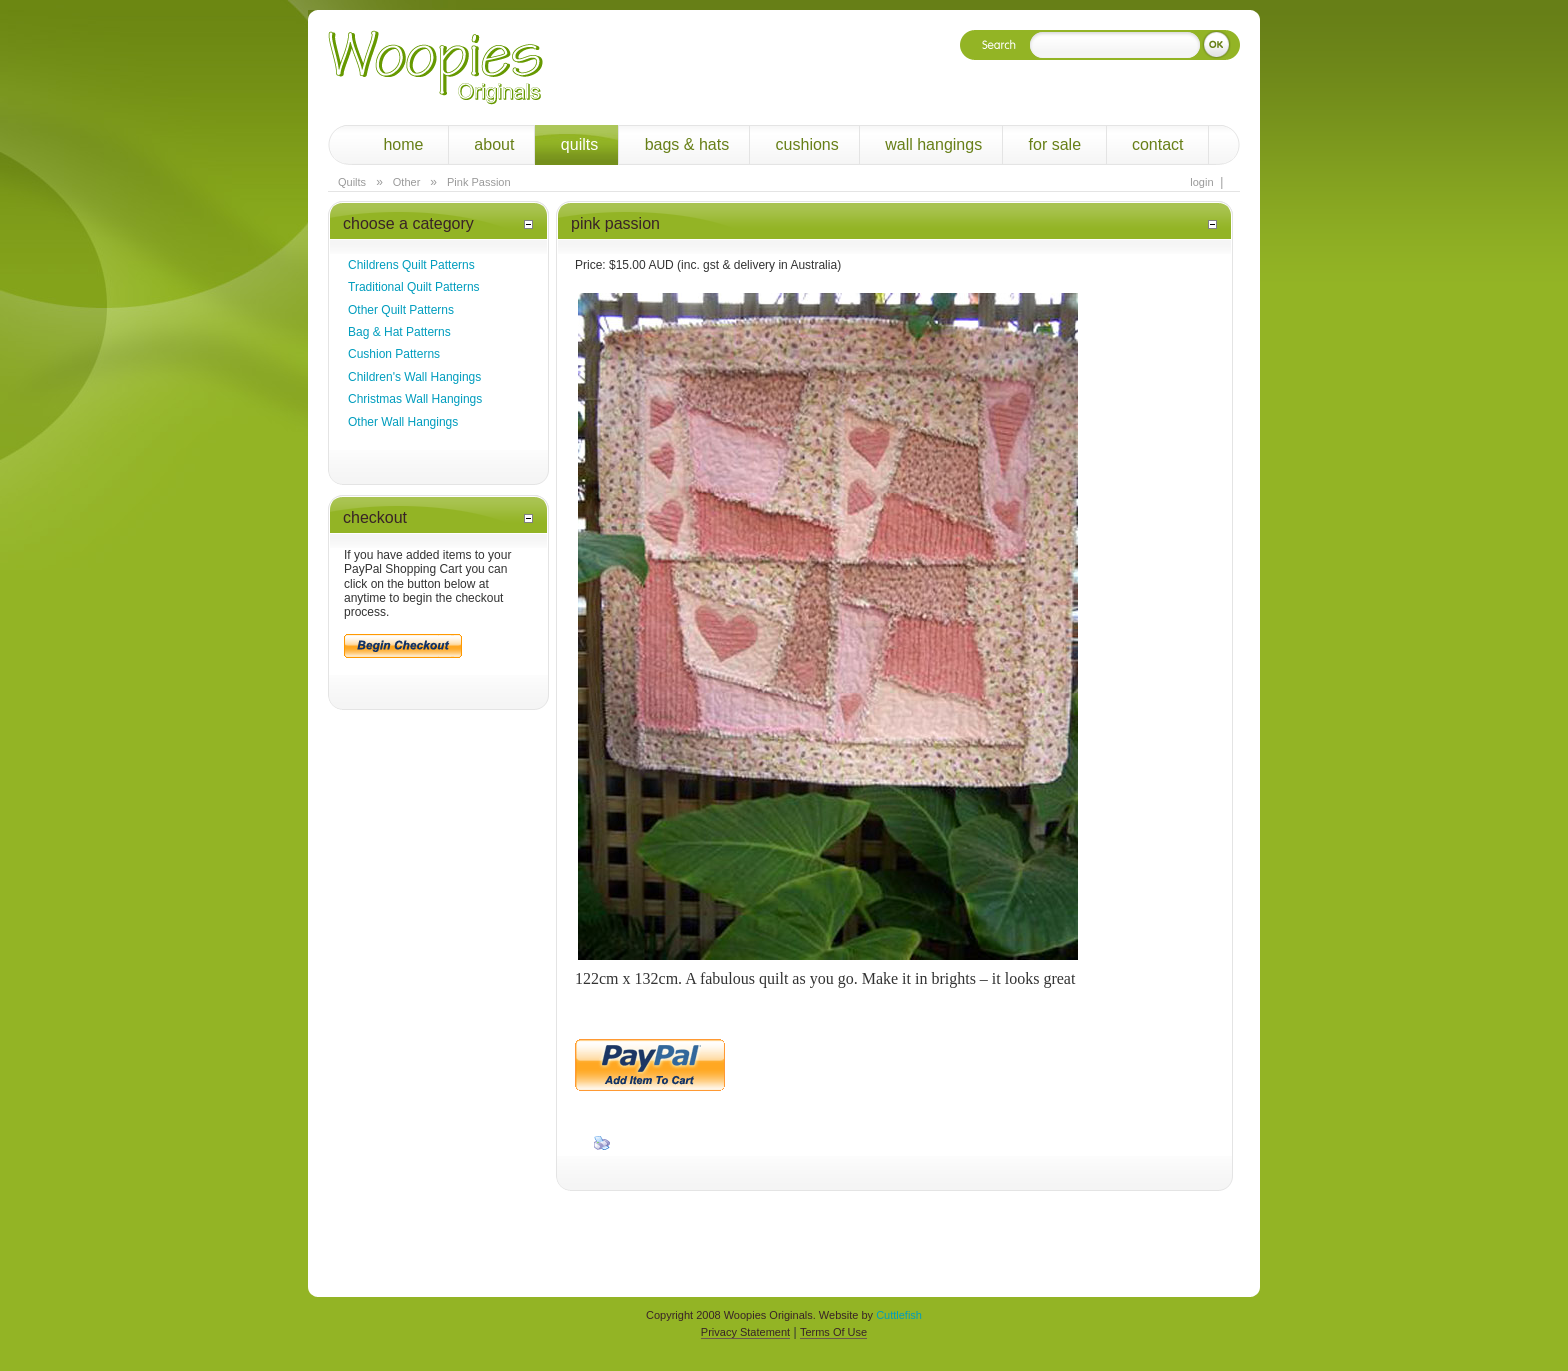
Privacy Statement (745, 1332)
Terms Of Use (833, 1332)
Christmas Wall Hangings (415, 399)
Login (1201, 182)
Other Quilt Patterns (401, 310)
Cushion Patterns (394, 354)
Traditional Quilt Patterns (414, 287)
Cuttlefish (899, 1315)
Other (407, 182)
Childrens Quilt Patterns (411, 265)
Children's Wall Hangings (414, 377)
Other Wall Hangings (403, 422)
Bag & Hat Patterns (399, 332)
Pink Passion (479, 182)
